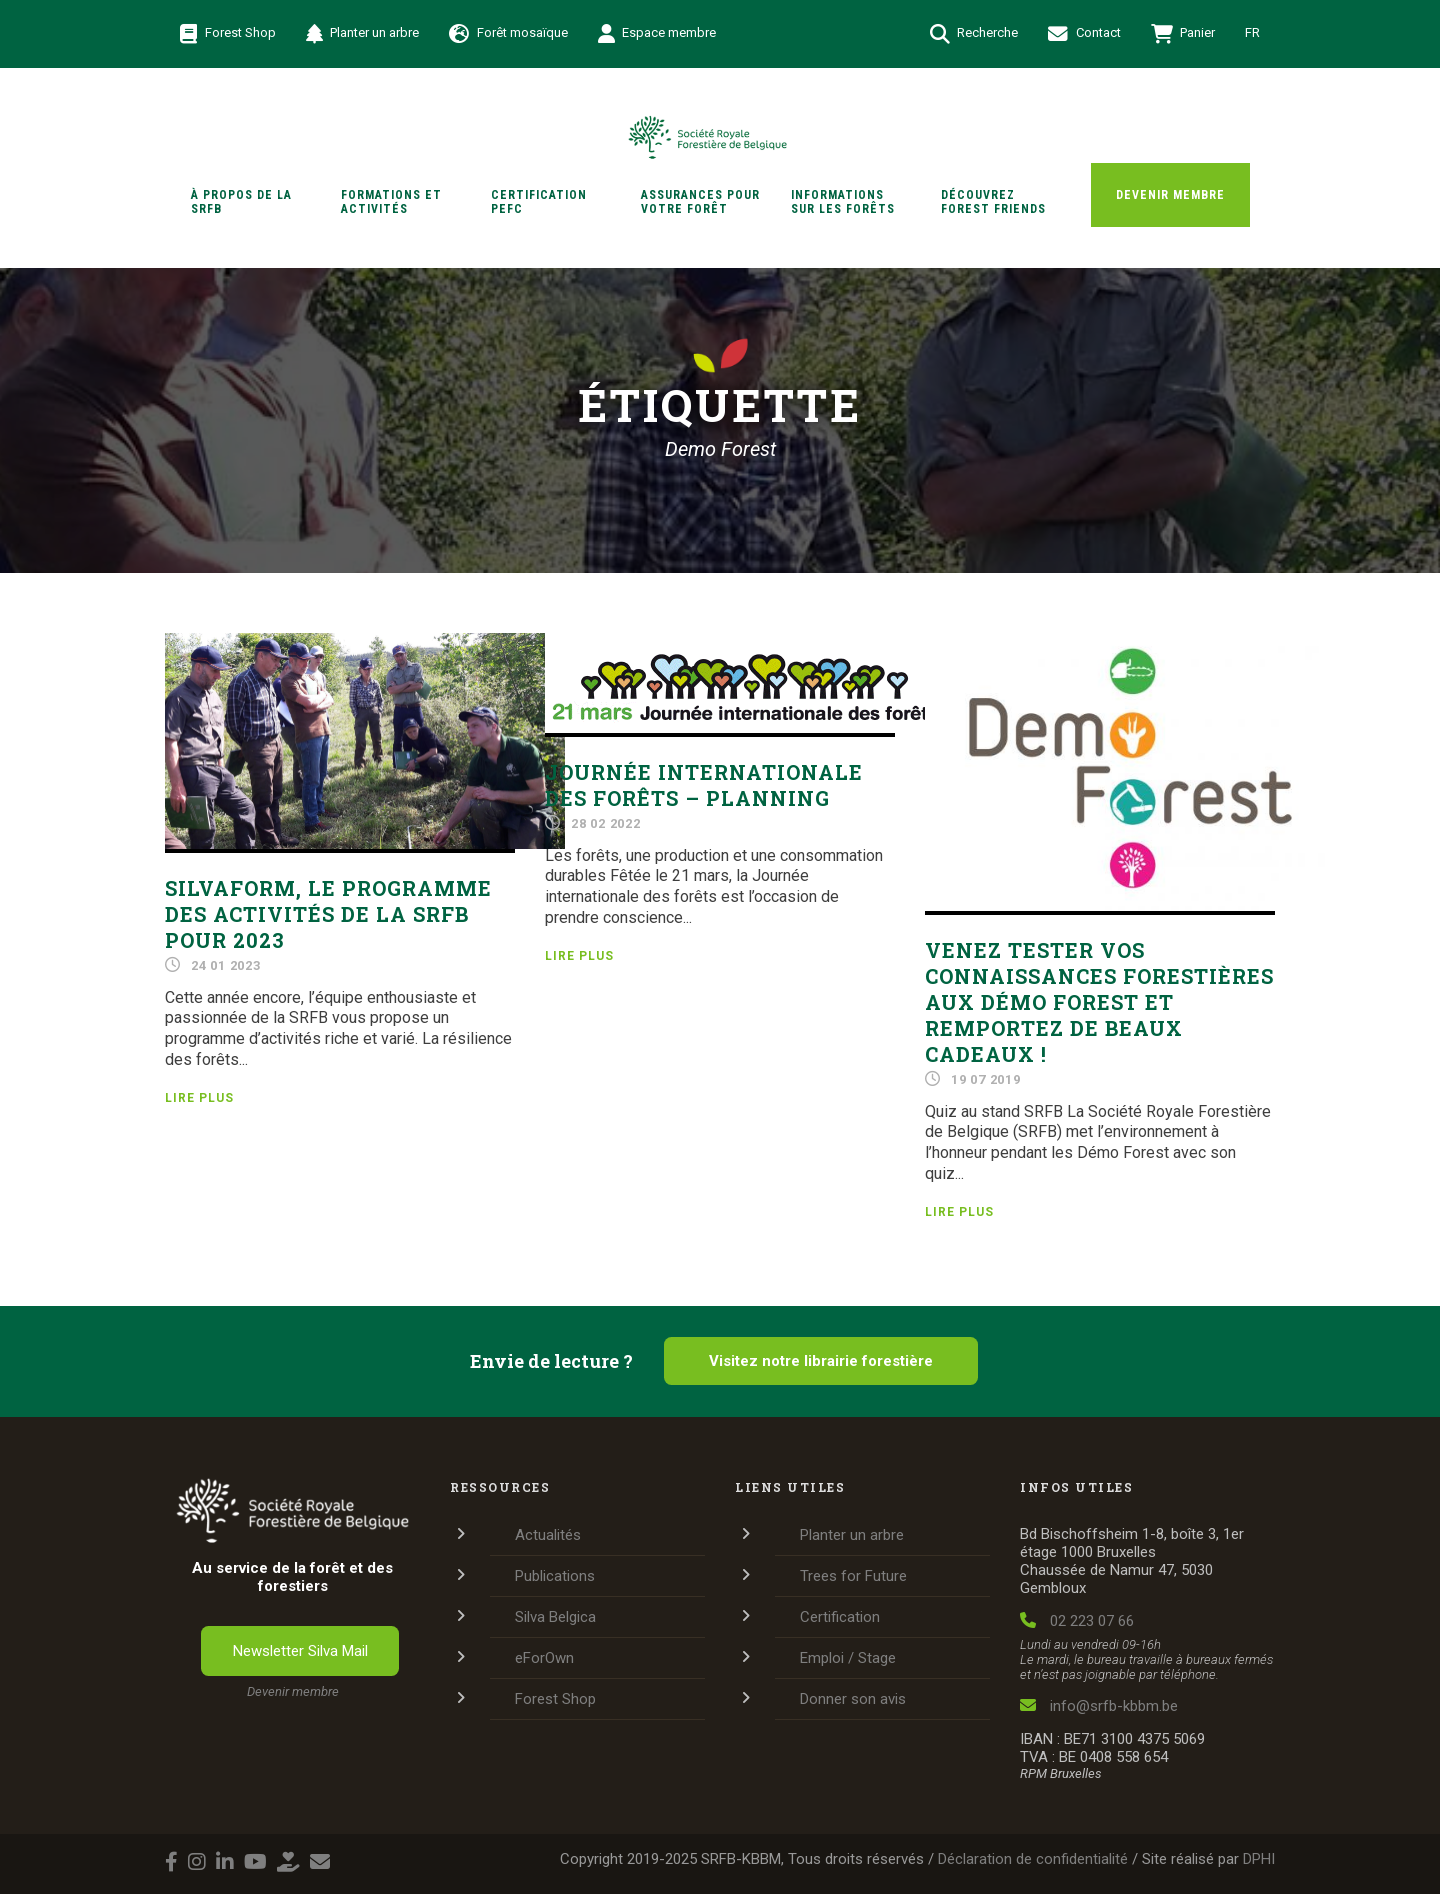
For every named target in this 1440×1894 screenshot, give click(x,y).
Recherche (974, 34)
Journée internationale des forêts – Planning (704, 785)
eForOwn (544, 1658)
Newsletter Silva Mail (300, 1651)
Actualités (548, 1535)
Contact (1084, 34)
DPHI (1259, 1859)
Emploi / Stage (848, 1658)
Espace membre (657, 34)
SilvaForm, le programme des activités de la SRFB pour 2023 (328, 914)
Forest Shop (228, 34)
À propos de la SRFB (241, 202)
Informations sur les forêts (843, 202)
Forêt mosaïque (508, 34)
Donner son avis (853, 1699)
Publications (555, 1576)
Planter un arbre (363, 34)
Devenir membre (1170, 195)
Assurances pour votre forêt (700, 202)
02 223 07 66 (1077, 1621)
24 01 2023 (226, 965)
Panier (1183, 34)
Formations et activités (391, 202)
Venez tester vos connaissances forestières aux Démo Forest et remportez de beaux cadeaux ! (1099, 1002)
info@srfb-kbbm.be (1099, 1706)
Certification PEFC (539, 202)
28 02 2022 (606, 823)
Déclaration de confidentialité (1033, 1859)
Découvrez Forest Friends (993, 202)
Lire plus (199, 1098)
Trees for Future (853, 1576)
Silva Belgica (555, 1617)
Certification (840, 1617)
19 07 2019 (986, 1079)
